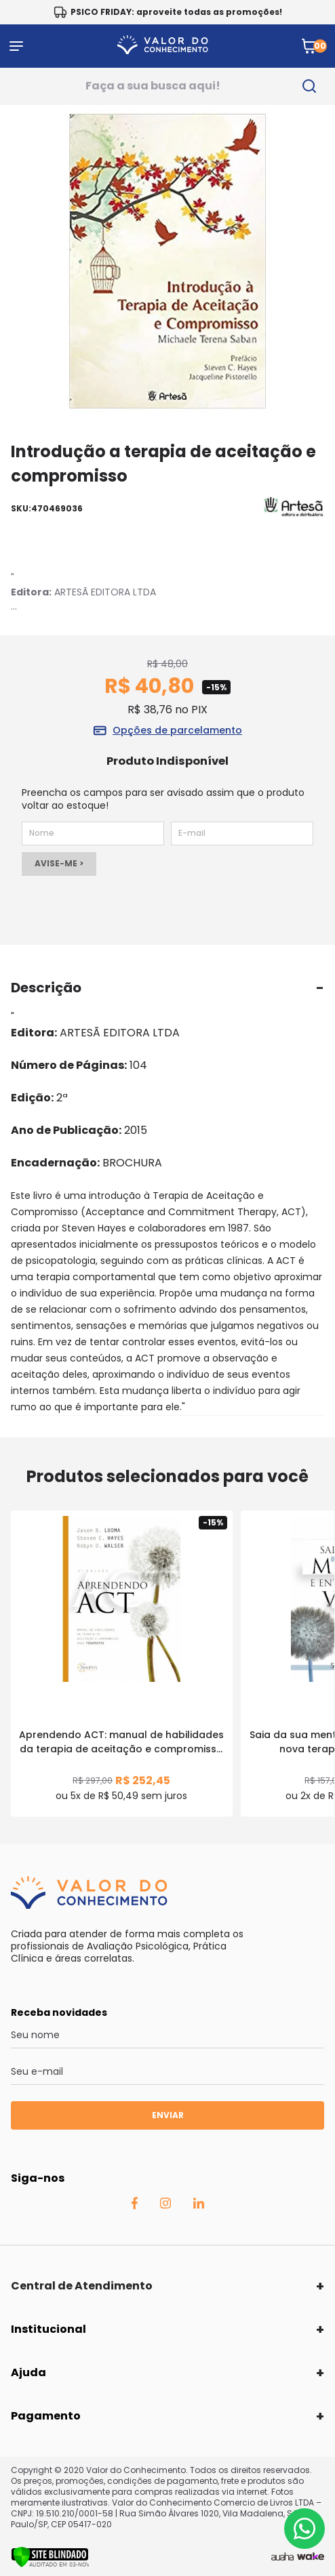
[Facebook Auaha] (134, 2206)
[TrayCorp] (310, 2557)
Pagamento (46, 2416)
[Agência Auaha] (282, 2557)
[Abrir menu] (16, 46)
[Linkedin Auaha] (198, 2205)
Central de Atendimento (82, 2286)
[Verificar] (50, 2564)
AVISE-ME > (59, 863)
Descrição (46, 987)
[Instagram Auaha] (165, 2205)
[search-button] (309, 86)
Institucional (48, 2329)
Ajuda (28, 2372)
